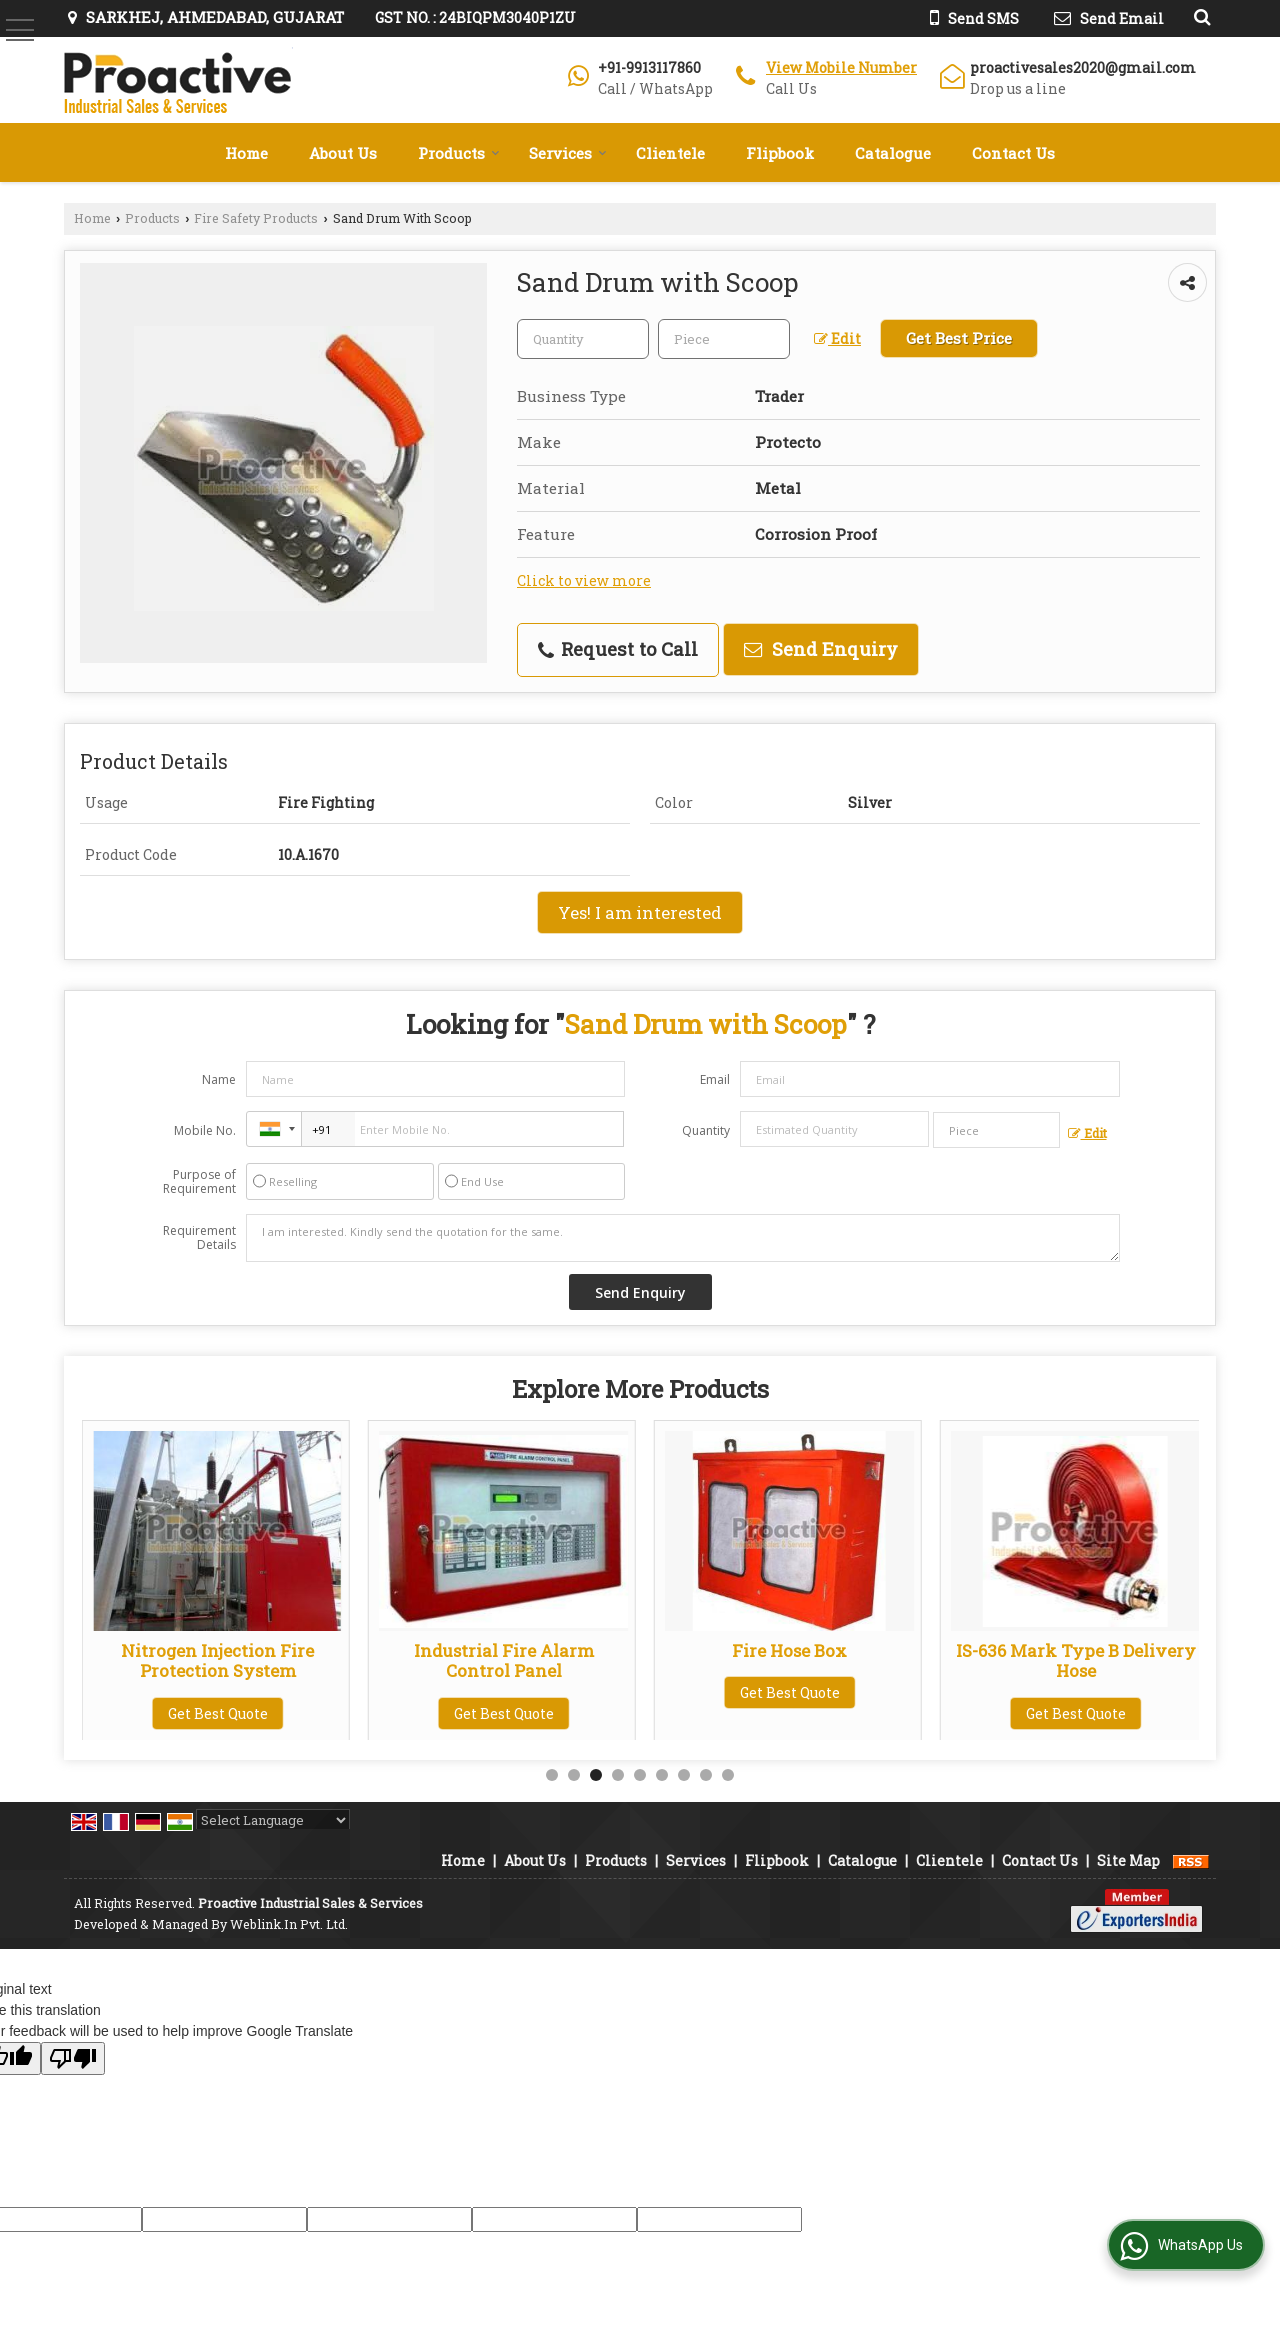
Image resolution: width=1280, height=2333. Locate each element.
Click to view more (584, 580)
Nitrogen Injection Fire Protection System (503, 1660)
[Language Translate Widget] (273, 1820)
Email (715, 1079)
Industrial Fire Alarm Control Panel (790, 1660)
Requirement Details (199, 1238)
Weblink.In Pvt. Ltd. (289, 1924)
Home (246, 153)
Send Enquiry (821, 649)
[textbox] (724, 339)
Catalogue (893, 153)
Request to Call (618, 649)
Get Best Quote (218, 1713)
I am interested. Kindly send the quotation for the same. (683, 1238)
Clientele (670, 153)
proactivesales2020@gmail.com (1083, 67)
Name (219, 1079)
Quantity (706, 1130)
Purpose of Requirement (199, 1182)
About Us (343, 153)
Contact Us (1013, 153)
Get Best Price (959, 338)
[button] (841, 67)
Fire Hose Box (1075, 1650)
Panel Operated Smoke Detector (217, 1660)
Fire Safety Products (256, 218)
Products (459, 153)
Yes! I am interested (640, 912)
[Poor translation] (73, 2058)
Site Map (1128, 1860)
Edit (837, 338)
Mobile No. (205, 1130)
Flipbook (780, 153)
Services (568, 153)
